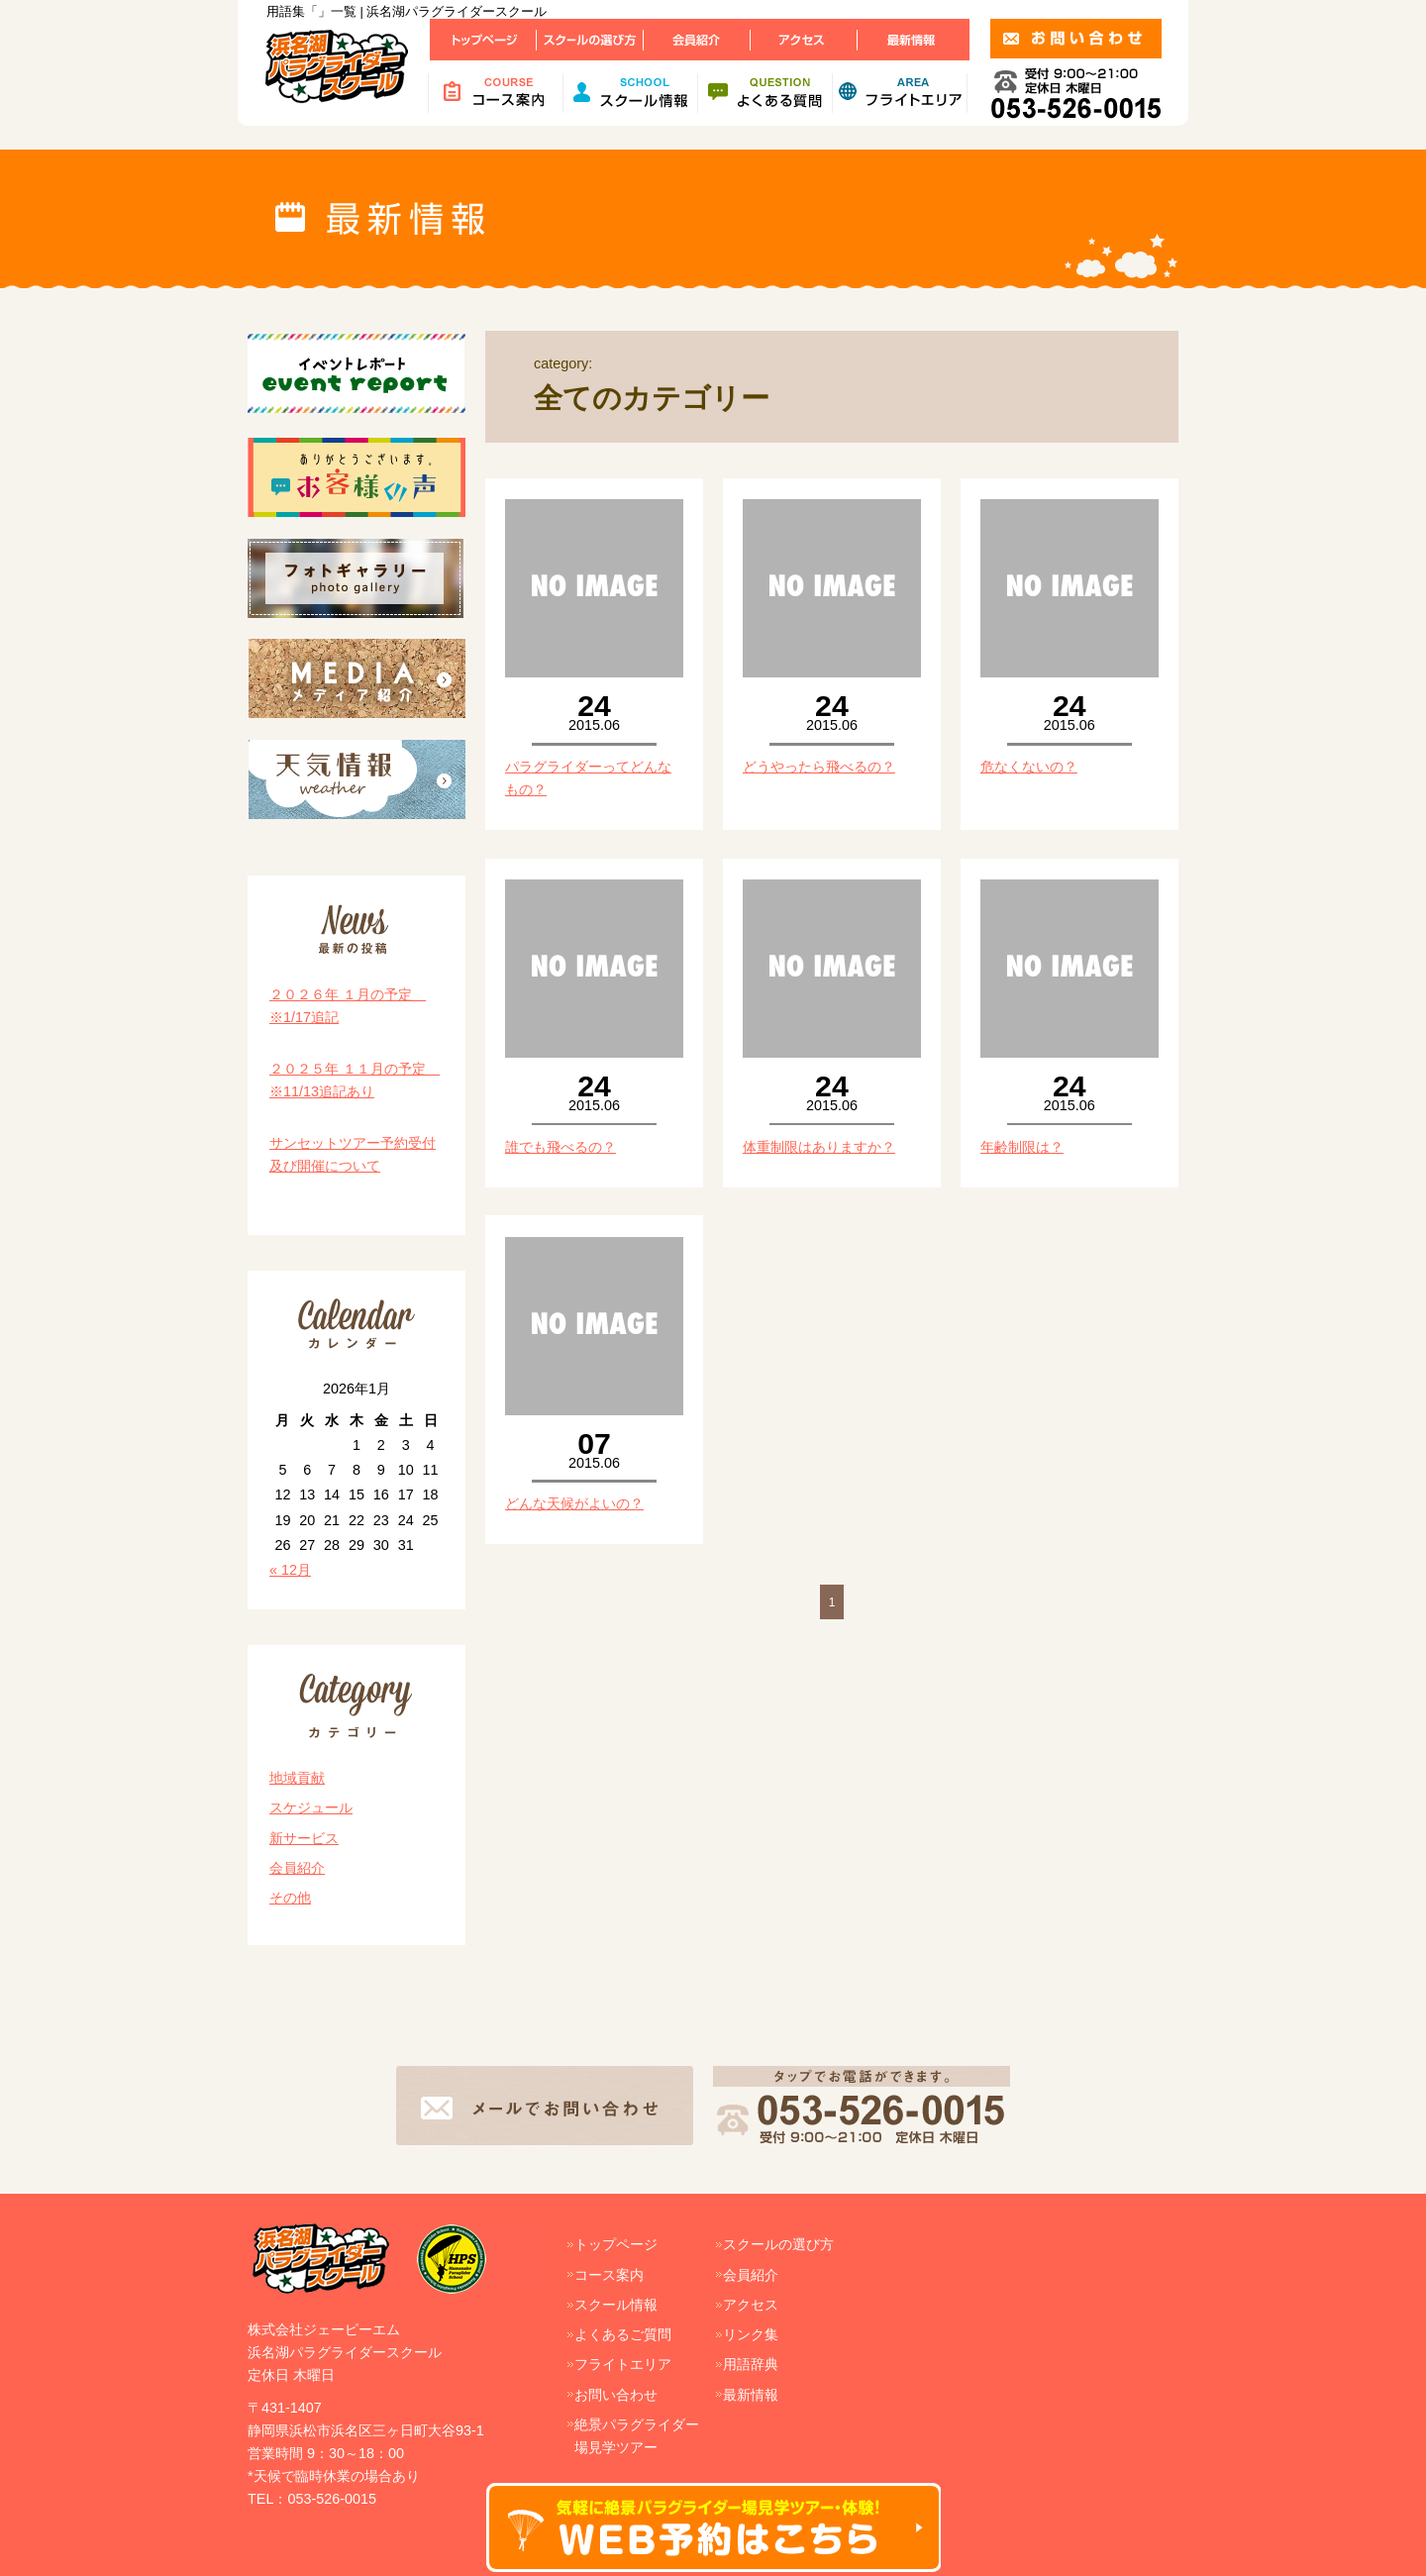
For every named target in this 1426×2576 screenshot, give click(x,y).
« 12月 (290, 1570)
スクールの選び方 (778, 2244)
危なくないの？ (1028, 766)
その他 (290, 1898)
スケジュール (311, 1807)
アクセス (750, 2305)
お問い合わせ (616, 2395)
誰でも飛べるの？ (560, 1147)
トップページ (616, 2244)
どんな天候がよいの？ (574, 1503)
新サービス (304, 1838)
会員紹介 (297, 1868)
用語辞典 (750, 2364)
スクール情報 (616, 2305)
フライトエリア (622, 2364)
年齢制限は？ (1022, 1147)
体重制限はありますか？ (819, 1147)
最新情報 (750, 2395)
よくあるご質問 (622, 2334)
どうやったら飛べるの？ (819, 766)
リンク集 (750, 2334)
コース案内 (609, 2275)
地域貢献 (297, 1778)
